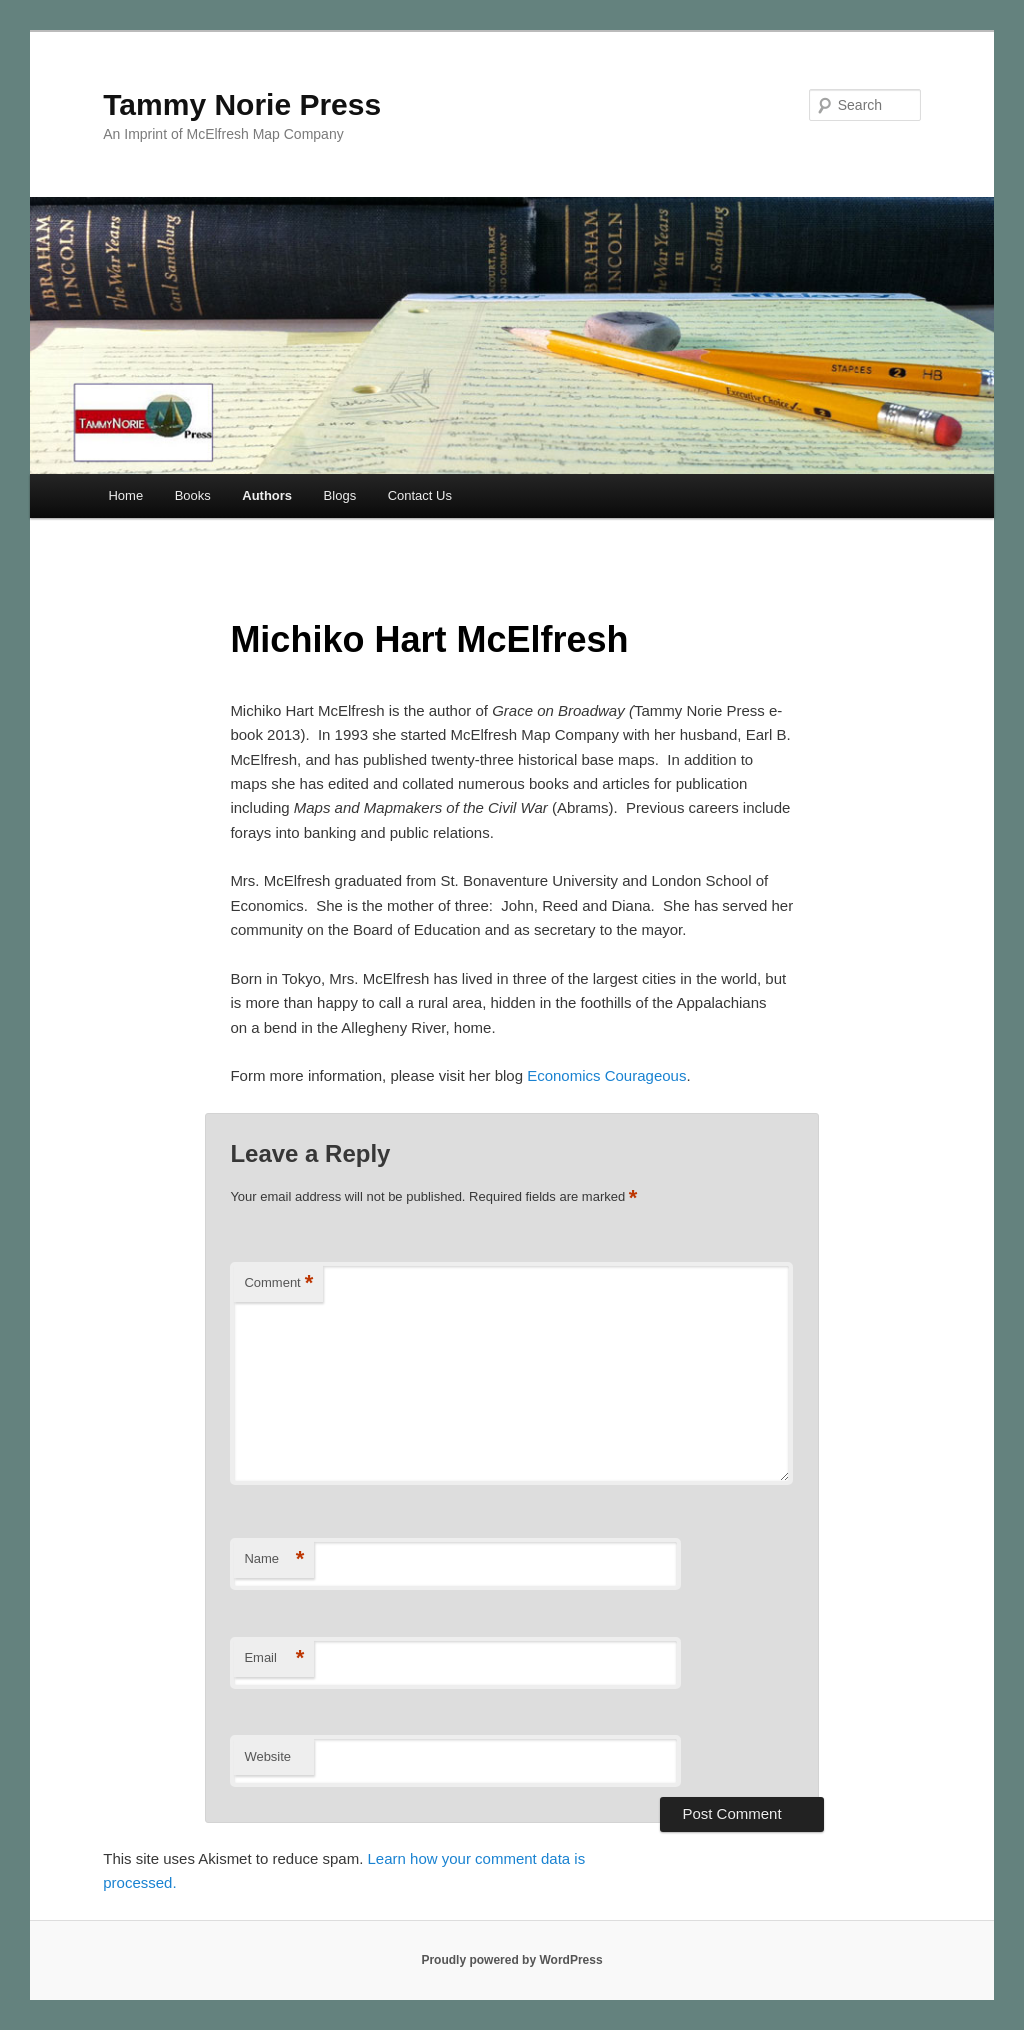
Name (274, 1559)
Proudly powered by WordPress (511, 1960)
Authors (267, 495)
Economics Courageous (604, 1075)
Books (193, 495)
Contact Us (420, 495)
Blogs (340, 495)
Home (125, 495)
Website (267, 1756)
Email (274, 1658)
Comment (278, 1283)
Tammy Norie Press (242, 104)
